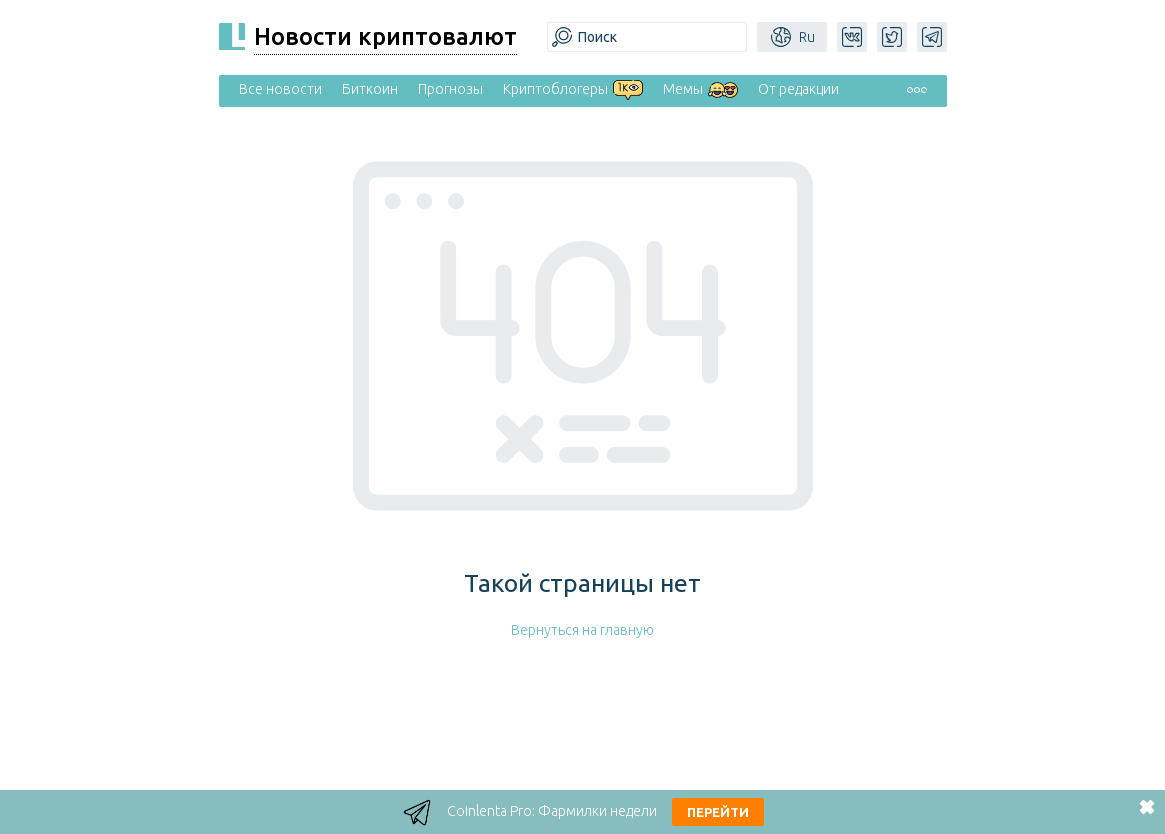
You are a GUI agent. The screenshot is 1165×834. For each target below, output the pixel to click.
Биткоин (370, 89)
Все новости (280, 89)
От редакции (798, 89)
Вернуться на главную (582, 630)
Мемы (683, 89)
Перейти (718, 812)
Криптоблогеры (555, 89)
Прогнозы (450, 89)
